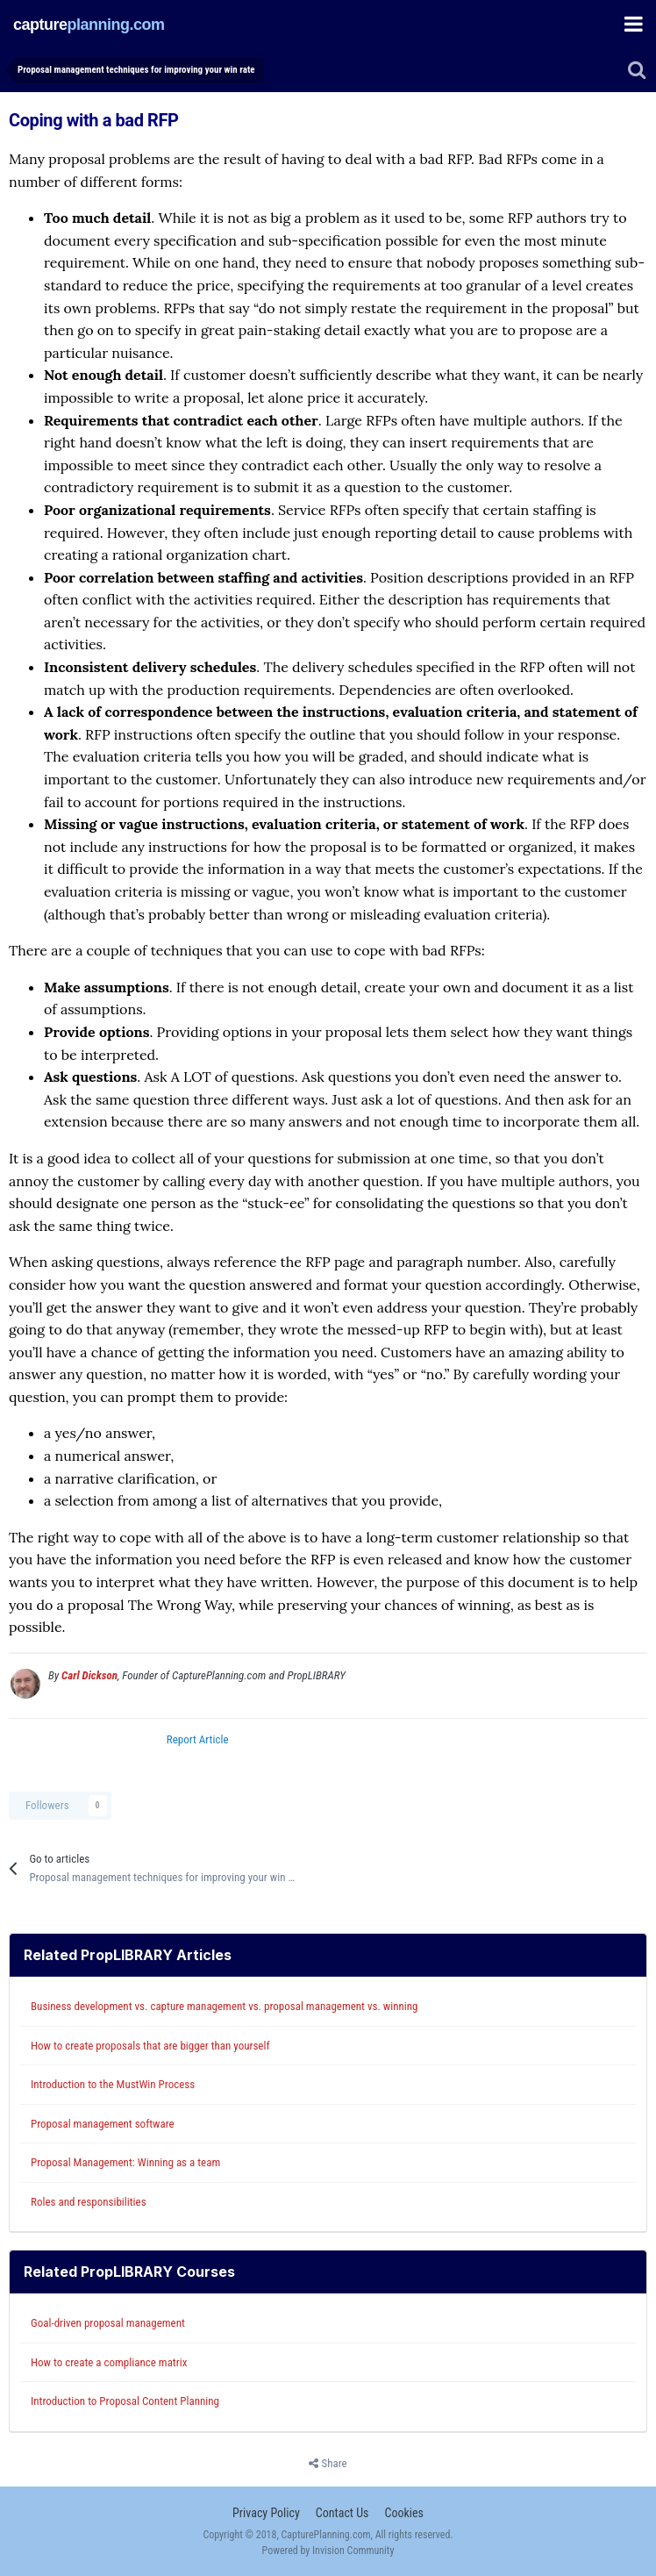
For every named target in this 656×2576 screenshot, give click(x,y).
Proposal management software (103, 2123)
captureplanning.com (89, 24)
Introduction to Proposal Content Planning (125, 2401)
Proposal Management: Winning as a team (125, 2162)
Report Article (198, 1739)
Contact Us (342, 2513)
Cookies (403, 2513)
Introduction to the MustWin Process (113, 2084)
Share (327, 2464)
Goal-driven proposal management (108, 2322)
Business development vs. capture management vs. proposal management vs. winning (224, 2006)
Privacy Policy (266, 2513)
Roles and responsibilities (88, 2201)
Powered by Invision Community (328, 2550)
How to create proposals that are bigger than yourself (150, 2045)
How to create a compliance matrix (109, 2362)
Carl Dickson (89, 1675)
